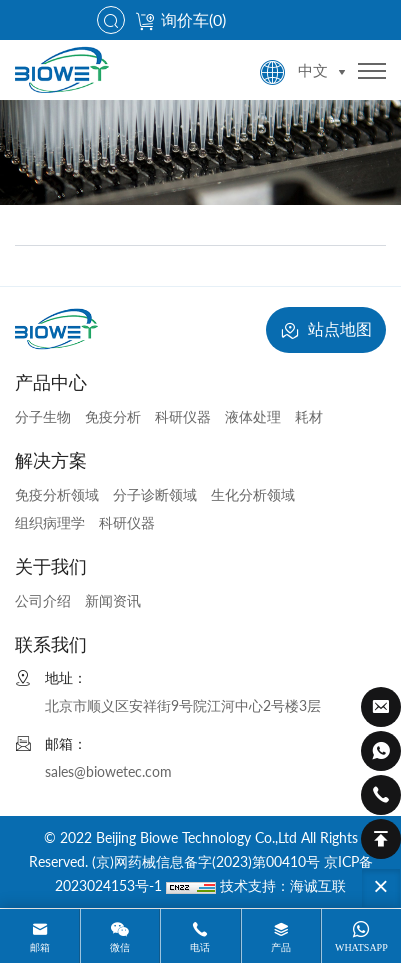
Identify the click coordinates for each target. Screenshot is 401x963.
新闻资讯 (113, 600)
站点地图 (326, 331)
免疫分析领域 (57, 494)
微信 (120, 947)
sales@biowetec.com (108, 771)
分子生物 (43, 416)
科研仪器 (183, 416)
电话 (200, 947)
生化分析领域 (253, 494)
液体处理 (253, 416)
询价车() (180, 19)
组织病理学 (50, 522)
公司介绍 (43, 600)
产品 (281, 947)
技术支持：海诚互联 (283, 885)
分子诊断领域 (155, 494)
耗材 (309, 416)
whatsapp (361, 947)
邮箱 (40, 947)
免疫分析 (113, 416)
